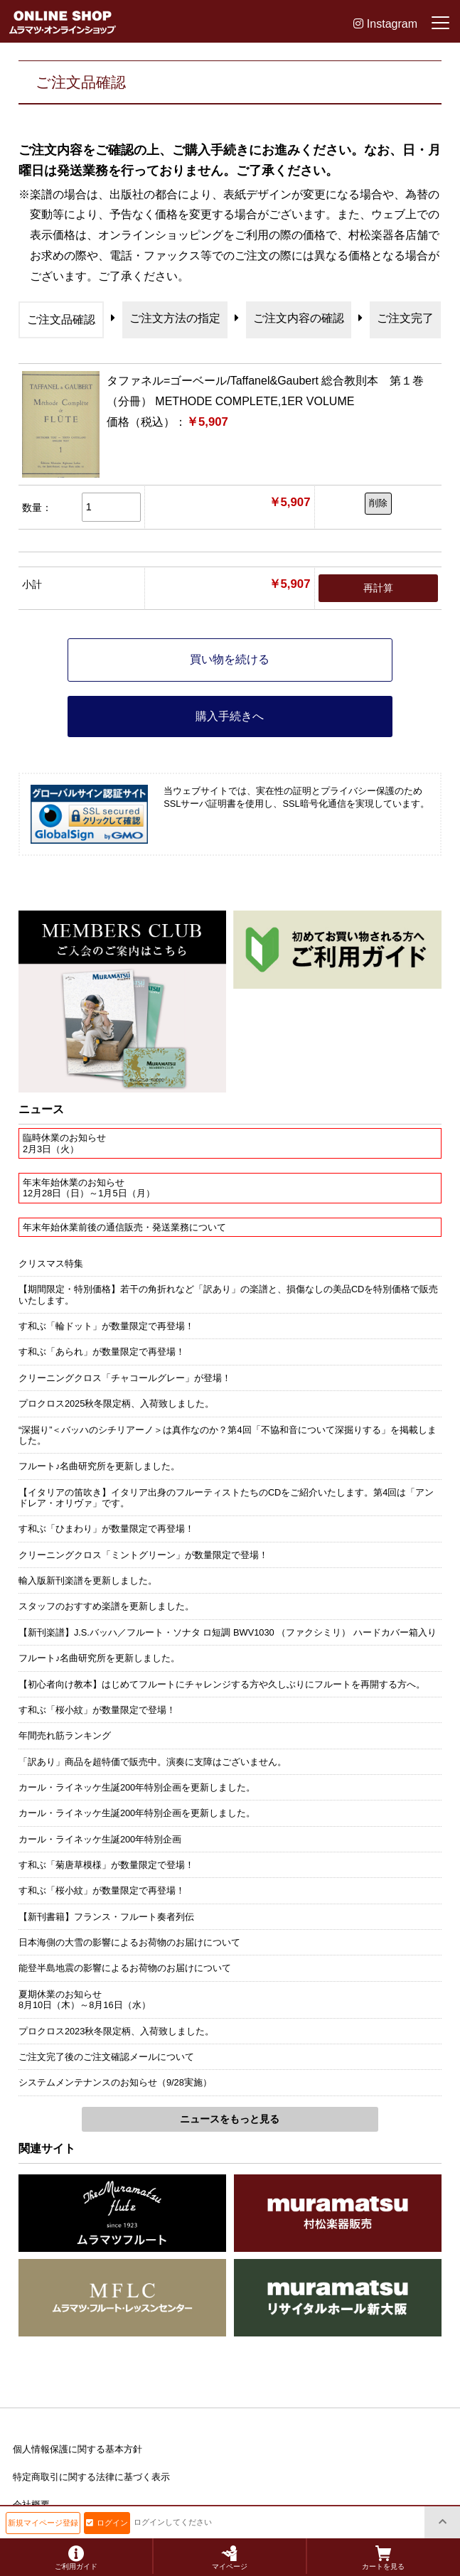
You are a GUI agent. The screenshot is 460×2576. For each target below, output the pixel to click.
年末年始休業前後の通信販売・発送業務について (124, 1227)
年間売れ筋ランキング (64, 1735)
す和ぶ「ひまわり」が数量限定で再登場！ (106, 1528)
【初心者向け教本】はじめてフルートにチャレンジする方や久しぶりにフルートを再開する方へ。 (221, 1684)
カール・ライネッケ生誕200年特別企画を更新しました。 (136, 1787)
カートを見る (383, 2557)
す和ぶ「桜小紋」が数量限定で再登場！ (101, 1890)
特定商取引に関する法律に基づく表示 (91, 2477)
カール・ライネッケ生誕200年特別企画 (99, 1839)
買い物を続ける (229, 659)
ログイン (107, 2522)
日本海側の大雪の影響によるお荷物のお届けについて (129, 1942)
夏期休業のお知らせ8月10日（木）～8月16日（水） (84, 1999)
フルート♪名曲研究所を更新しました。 (99, 1466)
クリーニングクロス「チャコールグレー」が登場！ (124, 1378)
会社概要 (31, 2504)
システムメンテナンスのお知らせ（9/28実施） (115, 2082)
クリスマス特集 (50, 1263)
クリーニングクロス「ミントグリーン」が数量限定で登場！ (143, 1555)
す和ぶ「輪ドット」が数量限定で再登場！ (106, 1326)
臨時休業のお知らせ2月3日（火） (64, 1143)
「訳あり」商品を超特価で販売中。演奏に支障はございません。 (152, 1761)
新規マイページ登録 (43, 2522)
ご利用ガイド (76, 2557)
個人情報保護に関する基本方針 (77, 2449)
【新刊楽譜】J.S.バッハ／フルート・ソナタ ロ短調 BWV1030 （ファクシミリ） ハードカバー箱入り (227, 1632)
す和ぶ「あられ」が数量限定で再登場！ (101, 1351)
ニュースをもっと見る (229, 2119)
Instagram (385, 24)
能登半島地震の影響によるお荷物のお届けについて (124, 1968)
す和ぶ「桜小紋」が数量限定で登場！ (97, 1710)
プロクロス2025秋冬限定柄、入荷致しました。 (116, 1403)
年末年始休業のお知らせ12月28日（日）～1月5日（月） (89, 1187)
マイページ (229, 2557)
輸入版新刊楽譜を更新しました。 (87, 1580)
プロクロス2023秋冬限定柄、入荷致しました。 (116, 2031)
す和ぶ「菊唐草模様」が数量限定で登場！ (106, 1864)
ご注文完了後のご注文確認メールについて (106, 2056)
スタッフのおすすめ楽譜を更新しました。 (106, 1606)
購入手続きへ (230, 716)
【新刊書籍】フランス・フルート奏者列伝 (106, 1916)
